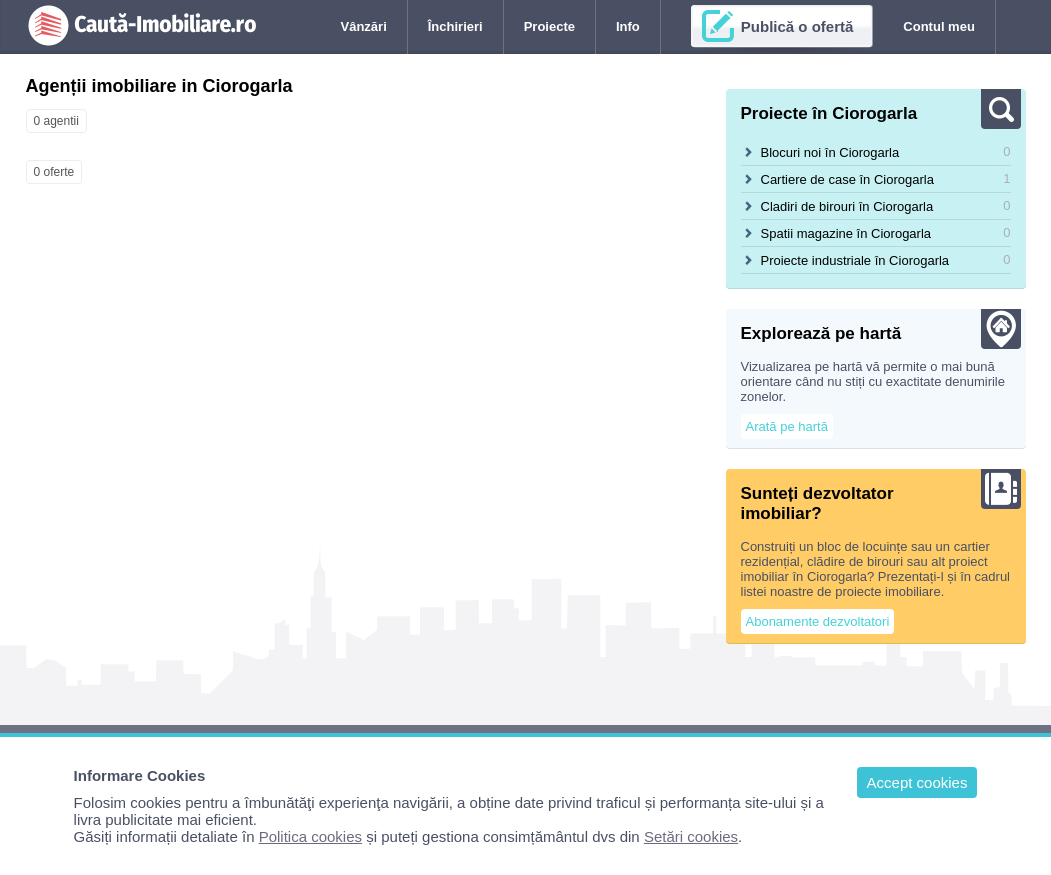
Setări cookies (691, 836)
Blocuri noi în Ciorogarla (830, 152)
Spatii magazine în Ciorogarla (846, 233)
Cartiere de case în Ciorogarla (847, 179)
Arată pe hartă (787, 426)
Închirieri (455, 26)
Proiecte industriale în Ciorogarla (855, 260)
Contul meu (939, 26)
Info (628, 26)
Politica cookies (310, 836)
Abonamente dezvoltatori (818, 621)
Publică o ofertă (797, 26)
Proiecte (549, 26)
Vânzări (364, 26)
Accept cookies (917, 782)
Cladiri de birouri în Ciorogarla (847, 206)
